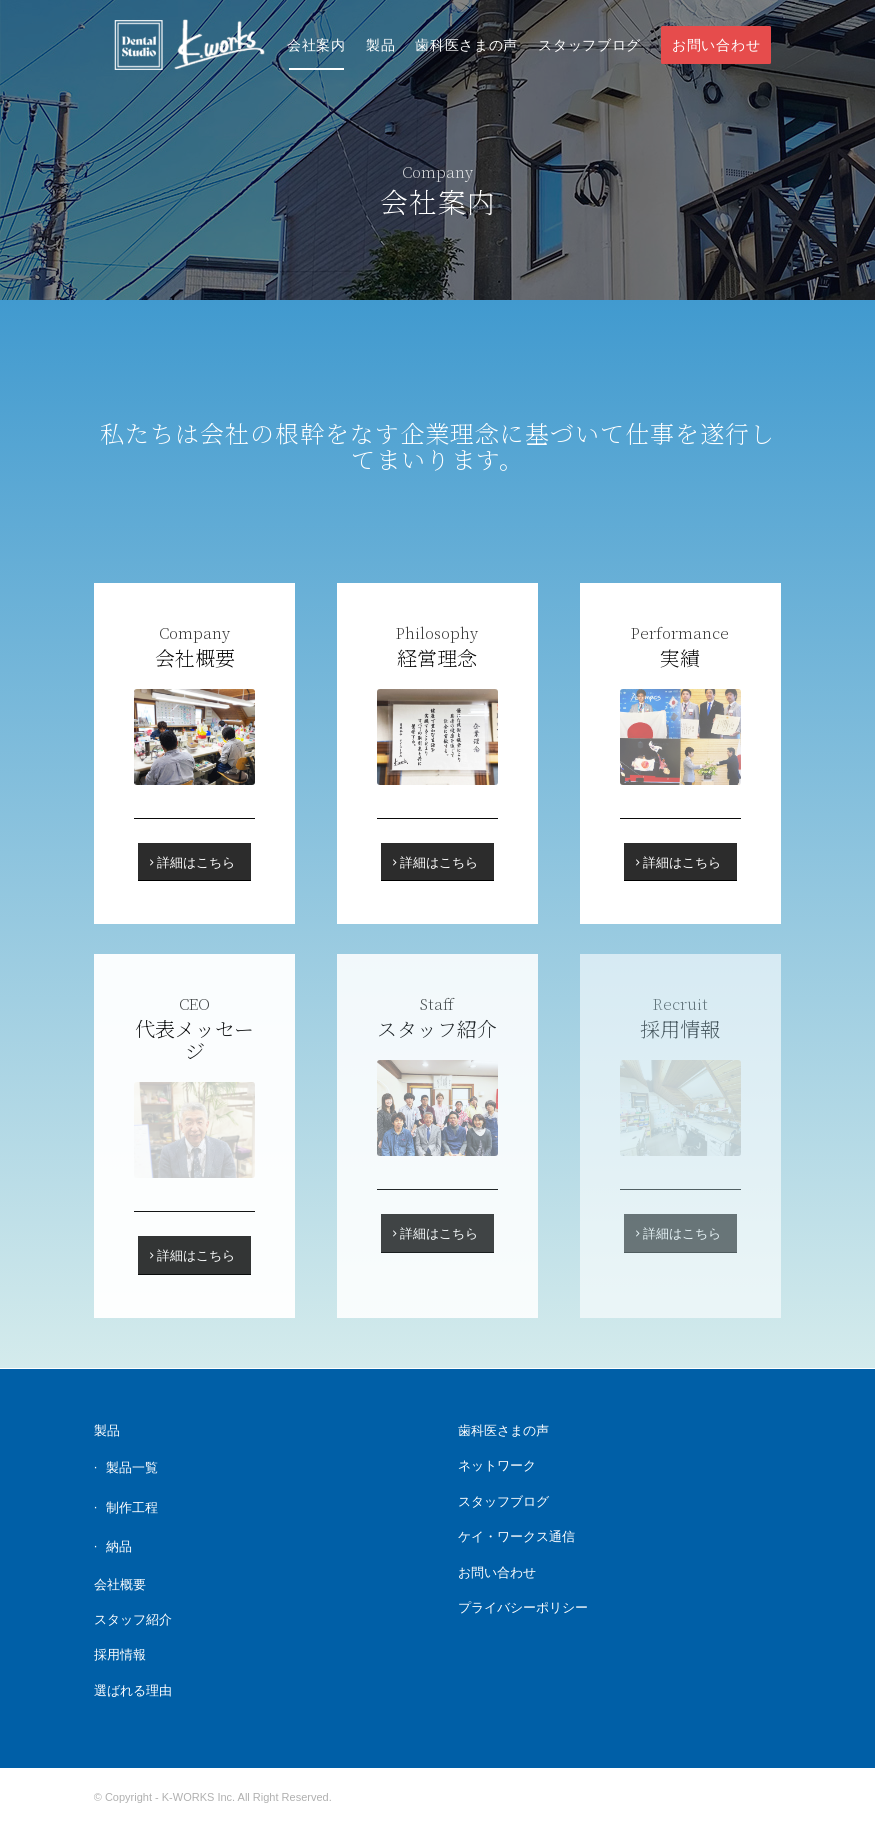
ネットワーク (497, 1465)
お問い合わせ (497, 1572)
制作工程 (132, 1507)
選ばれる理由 (133, 1690)
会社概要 (120, 1584)
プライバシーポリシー (523, 1607)
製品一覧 (132, 1467)
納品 (119, 1546)
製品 (107, 1430)
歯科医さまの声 (503, 1430)
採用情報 (120, 1654)
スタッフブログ (503, 1501)
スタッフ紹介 (133, 1619)
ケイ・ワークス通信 (516, 1536)
